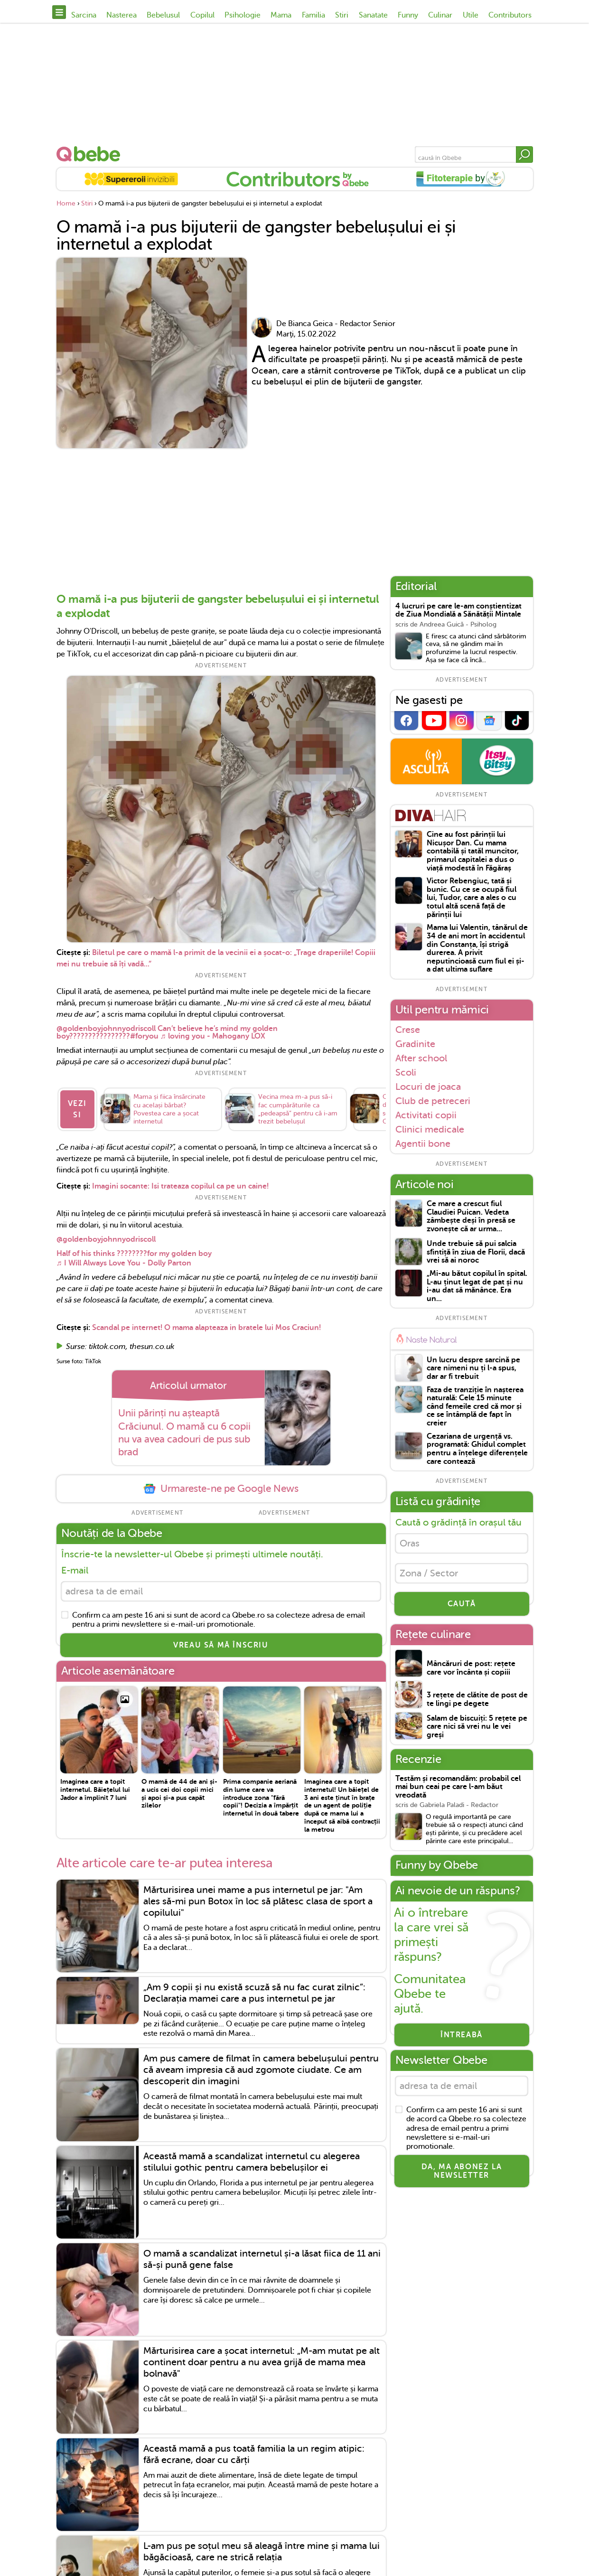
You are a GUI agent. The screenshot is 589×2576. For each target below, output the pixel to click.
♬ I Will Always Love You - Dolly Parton (123, 1263)
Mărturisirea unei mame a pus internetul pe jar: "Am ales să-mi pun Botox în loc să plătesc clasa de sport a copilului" (258, 1901)
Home (65, 203)
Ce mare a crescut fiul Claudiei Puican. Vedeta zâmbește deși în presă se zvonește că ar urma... (471, 1216)
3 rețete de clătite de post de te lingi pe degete (477, 1699)
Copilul (202, 15)
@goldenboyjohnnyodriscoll (106, 1028)
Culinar (440, 15)
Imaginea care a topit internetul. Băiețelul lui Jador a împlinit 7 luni (95, 1789)
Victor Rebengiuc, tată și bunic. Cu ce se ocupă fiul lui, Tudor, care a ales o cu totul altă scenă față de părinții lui (471, 897)
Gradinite (415, 1044)
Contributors (510, 15)
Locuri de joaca (428, 1086)
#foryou (144, 1036)
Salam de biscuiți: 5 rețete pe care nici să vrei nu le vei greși (477, 1726)
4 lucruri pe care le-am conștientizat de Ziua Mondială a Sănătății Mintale (458, 610)
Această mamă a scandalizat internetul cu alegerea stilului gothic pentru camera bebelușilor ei (251, 2162)
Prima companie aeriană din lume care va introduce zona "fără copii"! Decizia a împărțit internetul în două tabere (261, 1797)
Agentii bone (422, 1143)
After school (421, 1058)
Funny (408, 15)
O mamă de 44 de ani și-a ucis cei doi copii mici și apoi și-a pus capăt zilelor (179, 1793)
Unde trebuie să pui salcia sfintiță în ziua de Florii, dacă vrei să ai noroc (476, 1252)
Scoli (405, 1072)
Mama (281, 15)
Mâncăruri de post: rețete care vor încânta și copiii (471, 1668)
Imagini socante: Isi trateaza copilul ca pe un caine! (180, 1186)
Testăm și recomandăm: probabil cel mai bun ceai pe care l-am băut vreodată (458, 1787)
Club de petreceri (432, 1101)
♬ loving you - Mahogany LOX (212, 1036)
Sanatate (373, 15)
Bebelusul (163, 15)
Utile (470, 15)
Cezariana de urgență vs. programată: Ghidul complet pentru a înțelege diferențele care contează (477, 1449)
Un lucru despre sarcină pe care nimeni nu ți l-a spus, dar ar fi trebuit (473, 1368)
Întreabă (461, 2035)
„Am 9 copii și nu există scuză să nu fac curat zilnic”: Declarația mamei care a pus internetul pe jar (254, 1993)
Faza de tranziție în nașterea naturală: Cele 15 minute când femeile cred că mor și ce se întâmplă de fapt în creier (475, 1406)
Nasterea (121, 15)
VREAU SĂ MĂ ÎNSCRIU (220, 1645)
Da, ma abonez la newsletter (461, 2171)
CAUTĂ (462, 1604)
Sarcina (83, 15)
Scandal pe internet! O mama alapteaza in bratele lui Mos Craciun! (206, 1327)
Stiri (341, 15)
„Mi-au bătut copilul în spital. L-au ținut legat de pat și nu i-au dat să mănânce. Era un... (477, 1286)
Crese (407, 1029)
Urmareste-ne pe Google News (220, 1489)
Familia (313, 15)
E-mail (74, 1570)
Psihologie (242, 15)
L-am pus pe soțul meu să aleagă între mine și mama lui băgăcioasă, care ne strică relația (261, 2551)
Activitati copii (426, 1115)
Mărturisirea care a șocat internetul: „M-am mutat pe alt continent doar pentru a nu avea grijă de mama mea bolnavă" (261, 2362)
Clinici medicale (429, 1129)
